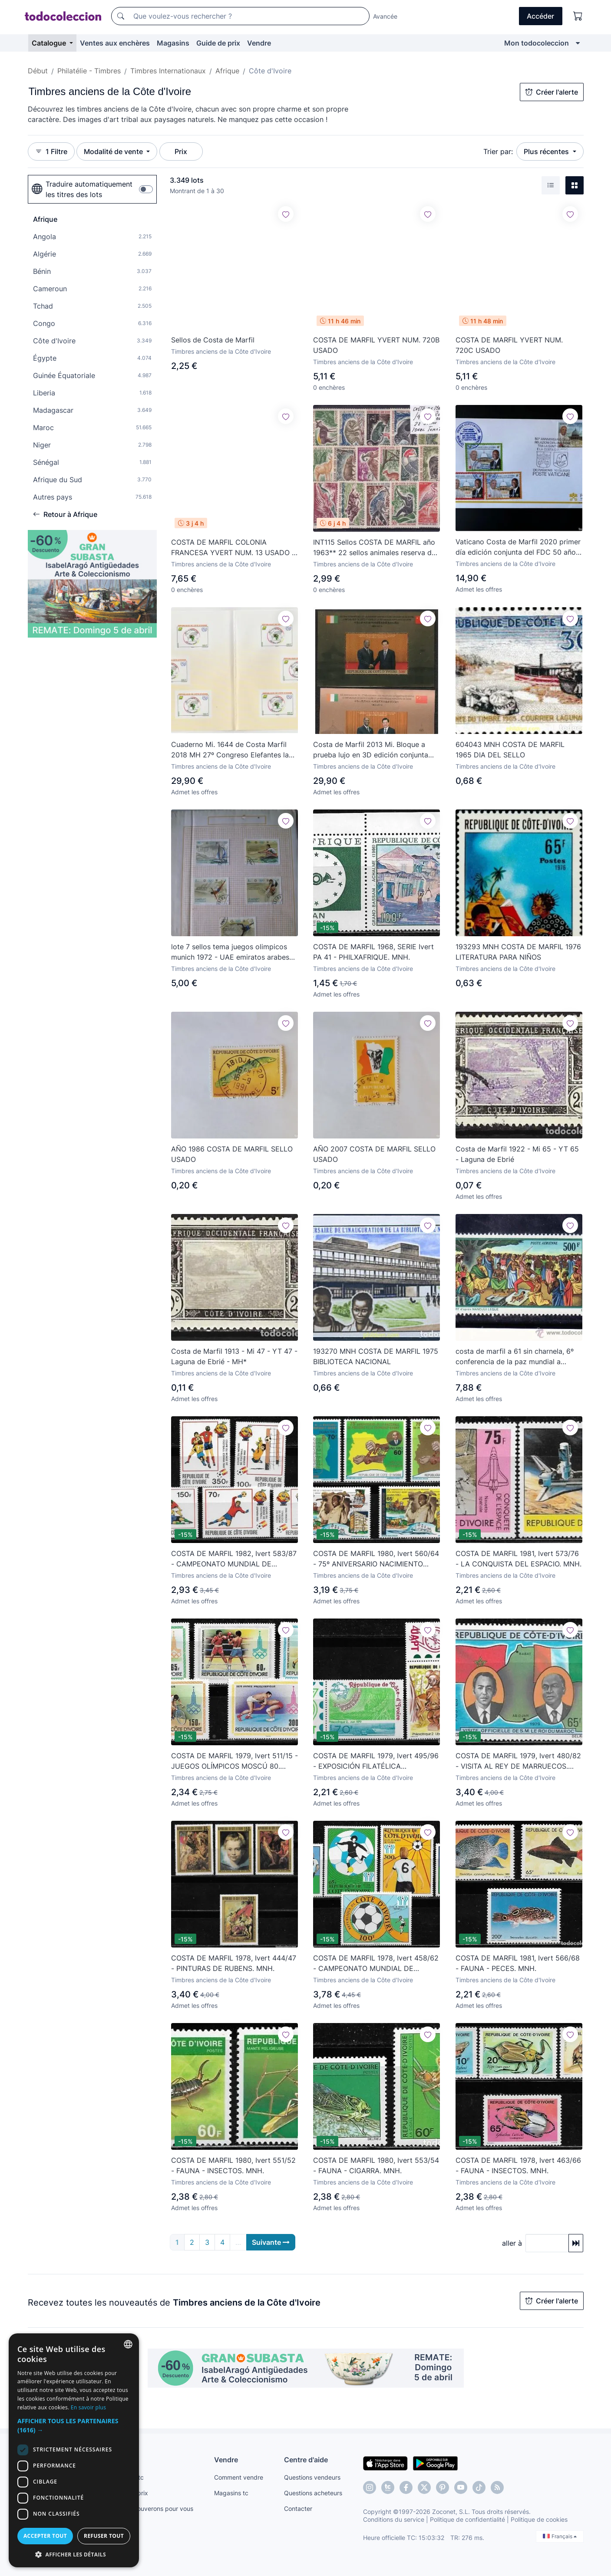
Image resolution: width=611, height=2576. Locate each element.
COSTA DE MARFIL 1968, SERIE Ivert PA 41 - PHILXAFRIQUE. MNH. (373, 951)
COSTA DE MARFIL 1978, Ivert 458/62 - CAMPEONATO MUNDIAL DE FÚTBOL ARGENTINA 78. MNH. (376, 1964)
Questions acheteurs (313, 2493)
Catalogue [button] (50, 43)
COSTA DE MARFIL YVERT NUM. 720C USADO (509, 345)
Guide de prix (218, 43)
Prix (181, 151)
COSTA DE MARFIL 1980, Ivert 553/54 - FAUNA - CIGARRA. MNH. (376, 2165)
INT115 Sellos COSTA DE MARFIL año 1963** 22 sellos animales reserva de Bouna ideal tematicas (374, 548)
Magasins (173, 43)
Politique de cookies (539, 2519)
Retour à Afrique (65, 514)
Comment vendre (238, 2477)
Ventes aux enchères (115, 43)
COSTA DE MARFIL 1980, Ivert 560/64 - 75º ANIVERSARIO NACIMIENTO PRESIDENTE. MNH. (376, 1559)
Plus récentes (547, 151)
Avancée (385, 16)
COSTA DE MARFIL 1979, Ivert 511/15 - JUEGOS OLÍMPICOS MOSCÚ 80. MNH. (234, 1761)
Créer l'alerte (551, 92)
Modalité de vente (114, 151)
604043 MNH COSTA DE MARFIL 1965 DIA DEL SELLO (510, 749)
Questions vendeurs (312, 2477)
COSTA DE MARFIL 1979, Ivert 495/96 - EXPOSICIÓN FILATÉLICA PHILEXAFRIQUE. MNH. (376, 1761)
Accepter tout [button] (45, 2536)
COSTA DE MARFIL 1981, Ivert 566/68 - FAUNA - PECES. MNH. (518, 1963)
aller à (512, 2243)
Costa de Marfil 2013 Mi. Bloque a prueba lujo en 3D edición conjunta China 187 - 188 (370, 750)
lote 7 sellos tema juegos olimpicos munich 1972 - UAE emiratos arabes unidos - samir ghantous (230, 952)
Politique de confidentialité (467, 2519)
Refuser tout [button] (104, 2536)
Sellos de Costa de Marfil (212, 339)
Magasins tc (231, 2493)
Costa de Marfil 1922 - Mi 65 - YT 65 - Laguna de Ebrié (517, 1154)
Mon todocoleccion (536, 43)
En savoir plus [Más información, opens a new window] (88, 2407)
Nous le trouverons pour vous (151, 2508)
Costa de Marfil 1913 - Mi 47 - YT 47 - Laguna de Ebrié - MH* (234, 1356)
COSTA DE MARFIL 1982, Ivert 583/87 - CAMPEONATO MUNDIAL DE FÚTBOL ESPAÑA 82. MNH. (234, 1559)
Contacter (298, 2508)
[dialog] (74, 2450)
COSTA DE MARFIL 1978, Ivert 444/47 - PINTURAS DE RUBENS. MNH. (233, 1963)
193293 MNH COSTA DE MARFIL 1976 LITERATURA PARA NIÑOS (518, 951)
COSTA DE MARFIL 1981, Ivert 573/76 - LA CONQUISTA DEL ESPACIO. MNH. (518, 1558)
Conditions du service (393, 2519)
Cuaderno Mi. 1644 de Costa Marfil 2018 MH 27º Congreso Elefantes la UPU (230, 750)
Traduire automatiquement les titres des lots (82, 189)
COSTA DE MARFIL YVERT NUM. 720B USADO (376, 345)
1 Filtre (51, 151)
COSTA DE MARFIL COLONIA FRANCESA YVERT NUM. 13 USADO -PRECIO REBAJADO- (233, 548)
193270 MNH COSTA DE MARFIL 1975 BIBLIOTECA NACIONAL (375, 1356)
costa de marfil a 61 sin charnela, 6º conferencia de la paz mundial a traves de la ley (515, 1357)
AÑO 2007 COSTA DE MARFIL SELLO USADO (374, 1154)
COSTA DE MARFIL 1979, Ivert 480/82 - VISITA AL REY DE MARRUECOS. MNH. (518, 1761)
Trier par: (498, 151)
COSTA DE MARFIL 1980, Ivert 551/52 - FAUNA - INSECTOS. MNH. (233, 2165)
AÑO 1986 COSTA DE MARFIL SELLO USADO (232, 1154)
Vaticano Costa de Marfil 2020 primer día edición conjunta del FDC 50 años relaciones (518, 547)
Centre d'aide (306, 2459)
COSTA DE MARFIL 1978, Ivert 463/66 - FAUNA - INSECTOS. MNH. (518, 2165)
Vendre (259, 43)
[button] (73, 2425)
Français (560, 2536)
